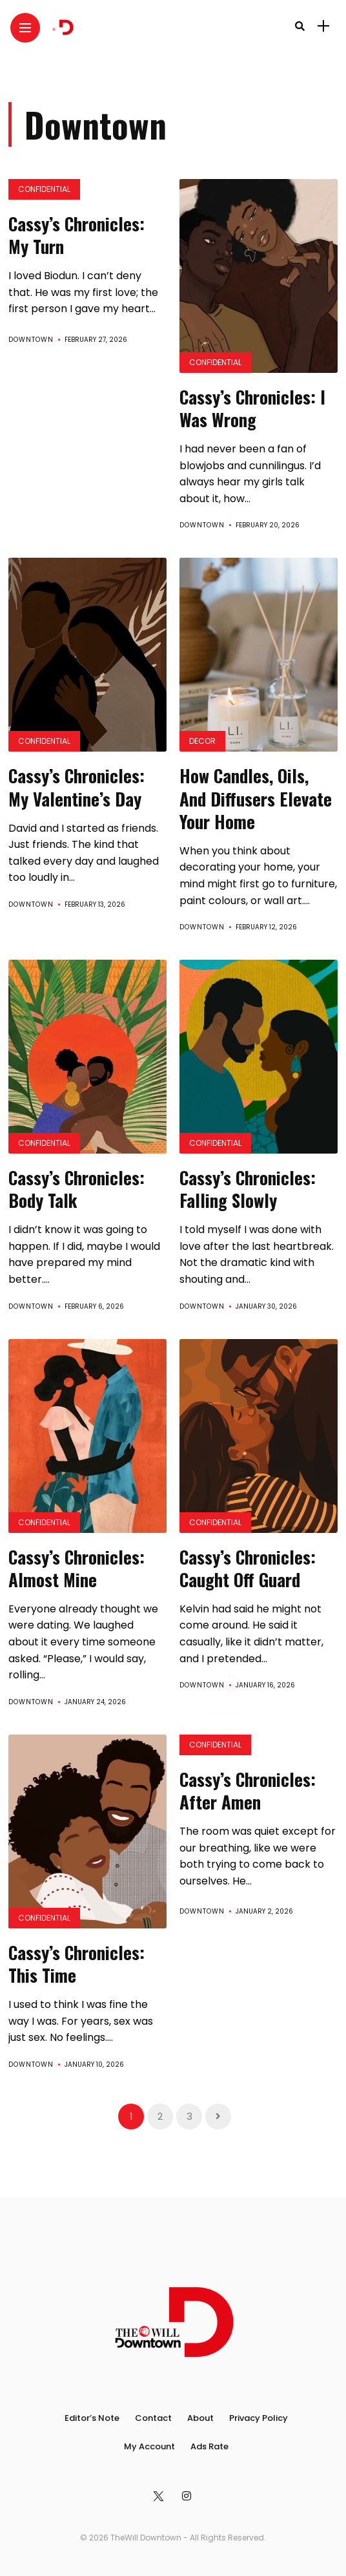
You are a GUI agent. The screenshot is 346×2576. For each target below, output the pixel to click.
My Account (149, 2446)
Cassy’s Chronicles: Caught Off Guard (247, 1568)
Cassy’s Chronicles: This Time (76, 1963)
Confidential (44, 189)
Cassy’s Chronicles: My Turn (76, 235)
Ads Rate (209, 2446)
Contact (153, 2418)
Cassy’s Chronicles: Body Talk (76, 1189)
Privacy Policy (258, 2418)
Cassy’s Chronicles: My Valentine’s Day (76, 787)
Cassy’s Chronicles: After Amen (247, 1790)
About (200, 2418)
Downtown (31, 339)
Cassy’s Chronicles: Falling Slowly (247, 1189)
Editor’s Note (92, 2418)
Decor (202, 740)
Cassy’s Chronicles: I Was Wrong (252, 408)
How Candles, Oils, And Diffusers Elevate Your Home (255, 798)
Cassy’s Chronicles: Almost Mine (76, 1568)
